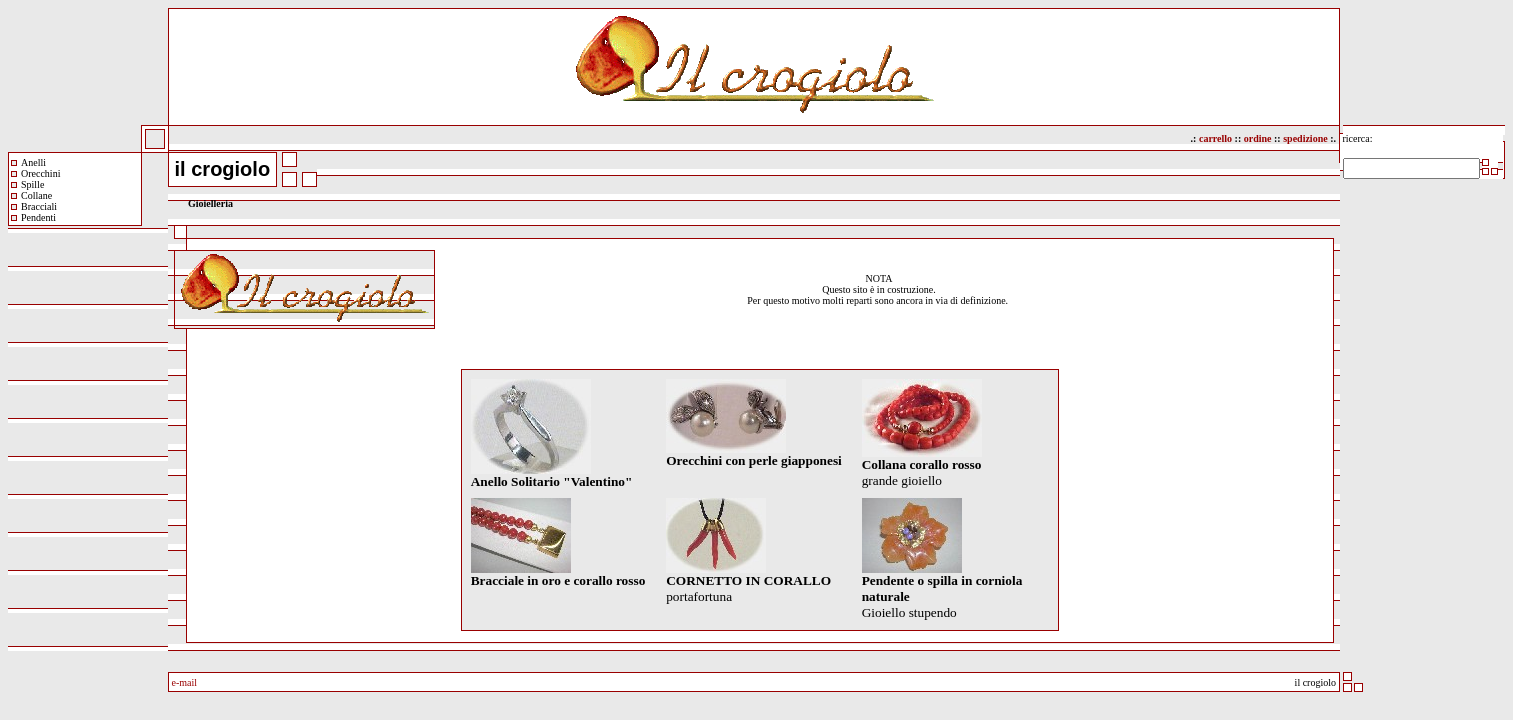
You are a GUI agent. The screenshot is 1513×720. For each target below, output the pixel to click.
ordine (1256, 138)
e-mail (185, 682)
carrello (1215, 138)
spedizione (1305, 138)
